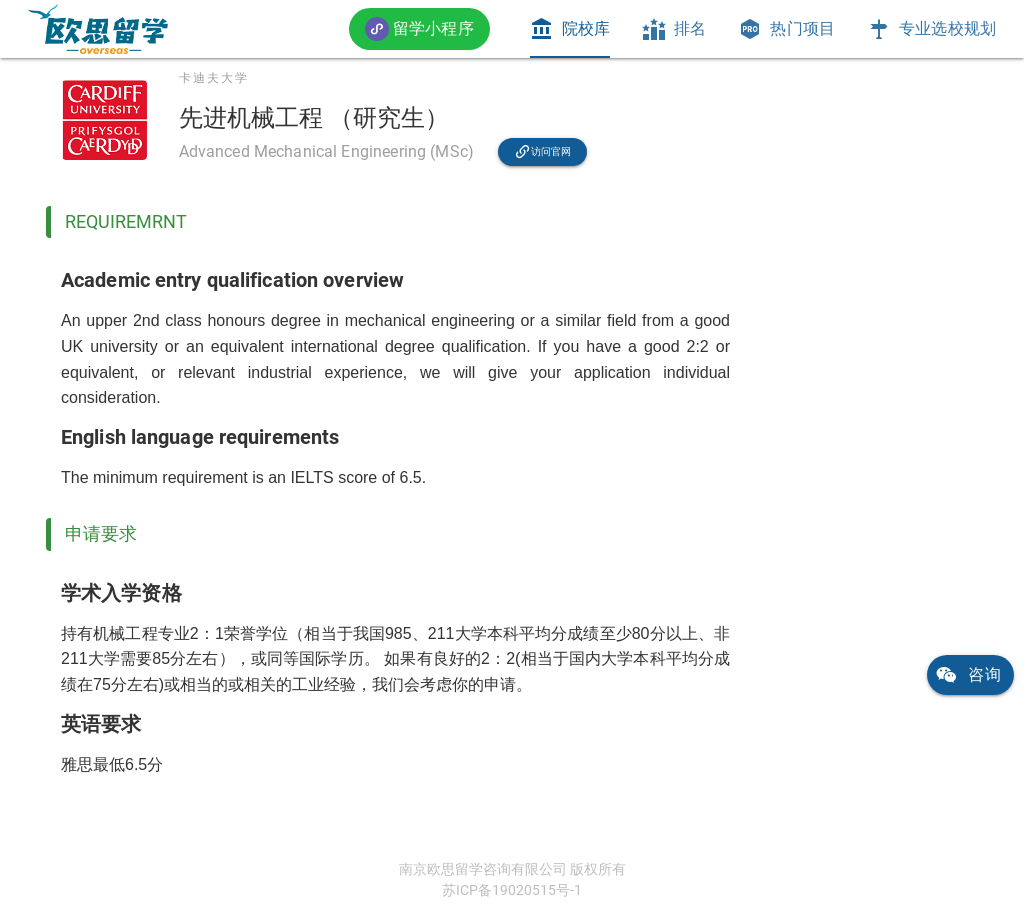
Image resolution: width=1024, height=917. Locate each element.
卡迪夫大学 (214, 78)
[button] (419, 28)
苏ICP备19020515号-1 (512, 890)
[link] (98, 29)
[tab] (570, 29)
